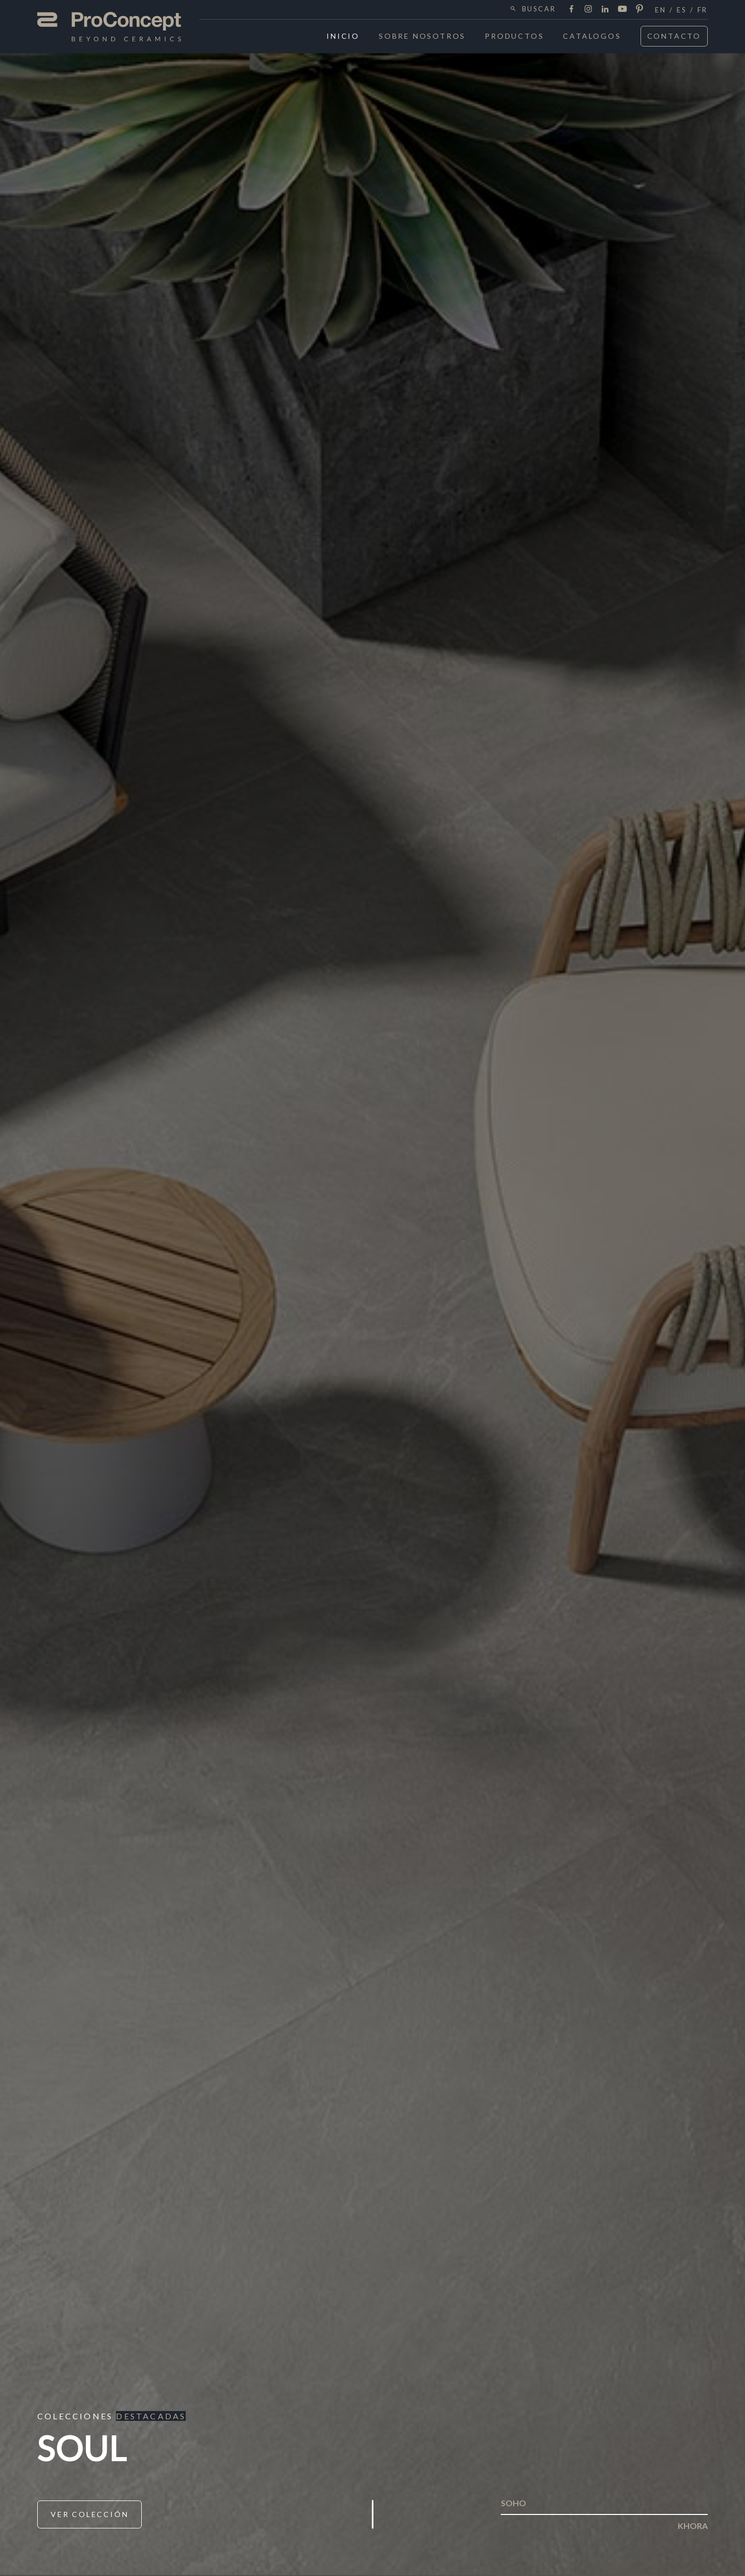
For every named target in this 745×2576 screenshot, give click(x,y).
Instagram (588, 8)
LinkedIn (605, 8)
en (660, 10)
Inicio (343, 36)
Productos (514, 36)
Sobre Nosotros (422, 36)
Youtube (622, 8)
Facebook (571, 8)
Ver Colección (89, 2514)
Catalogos (592, 36)
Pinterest (639, 8)
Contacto (674, 36)
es (682, 10)
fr (702, 10)
